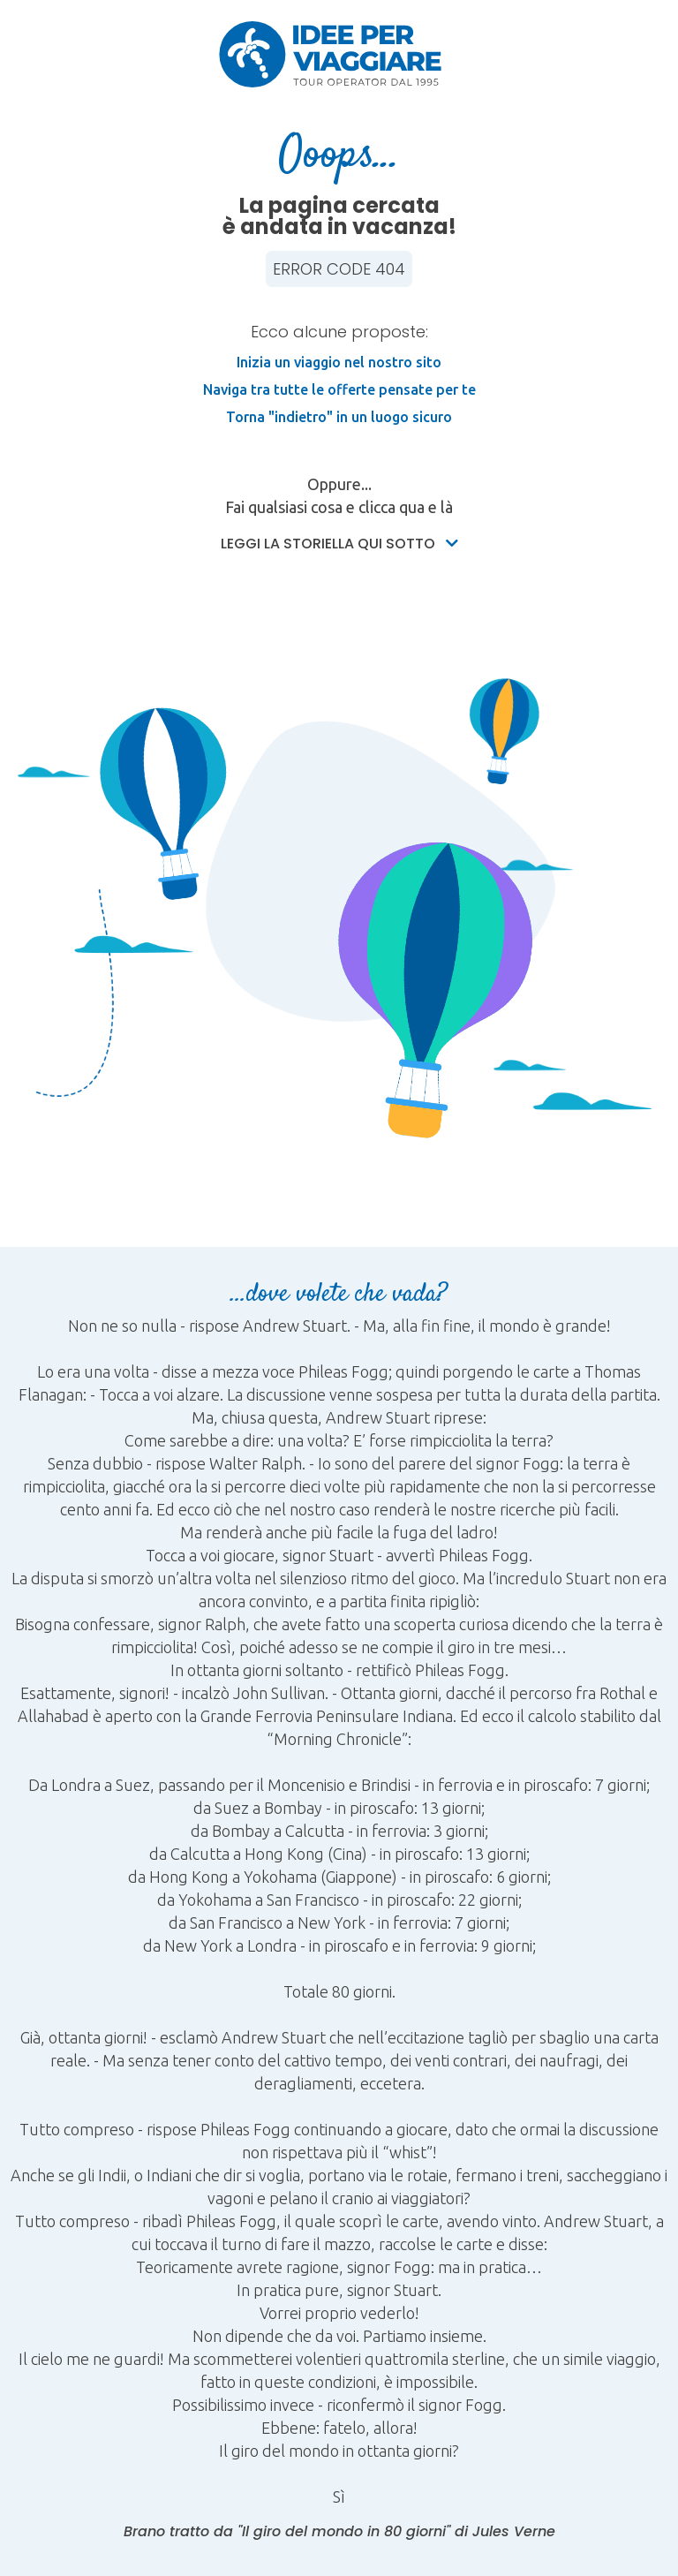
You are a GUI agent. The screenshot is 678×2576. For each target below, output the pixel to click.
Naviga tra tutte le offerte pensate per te (339, 389)
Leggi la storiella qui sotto (339, 543)
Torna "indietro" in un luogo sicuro (339, 417)
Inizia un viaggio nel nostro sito (339, 362)
